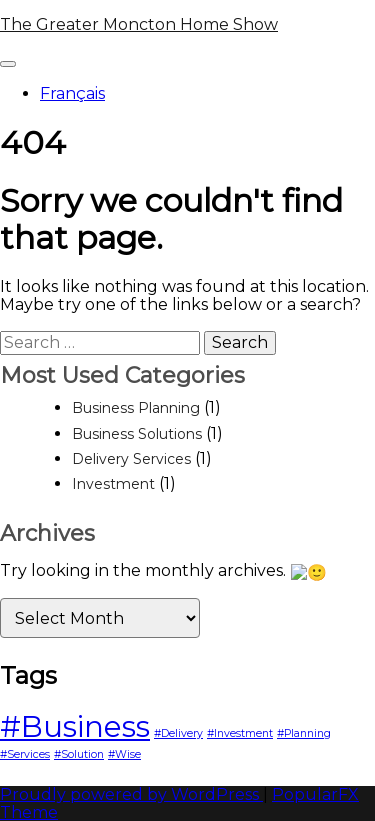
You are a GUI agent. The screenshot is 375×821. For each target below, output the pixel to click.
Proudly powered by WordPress (131, 792)
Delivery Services (131, 459)
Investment (113, 484)
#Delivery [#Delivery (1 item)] (178, 731)
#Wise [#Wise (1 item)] (124, 752)
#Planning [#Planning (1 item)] (304, 731)
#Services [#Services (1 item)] (25, 752)
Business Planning (136, 408)
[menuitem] (207, 94)
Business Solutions (137, 434)
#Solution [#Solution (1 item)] (79, 752)
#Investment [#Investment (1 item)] (240, 731)
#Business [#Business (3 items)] (75, 724)
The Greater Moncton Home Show (139, 24)
